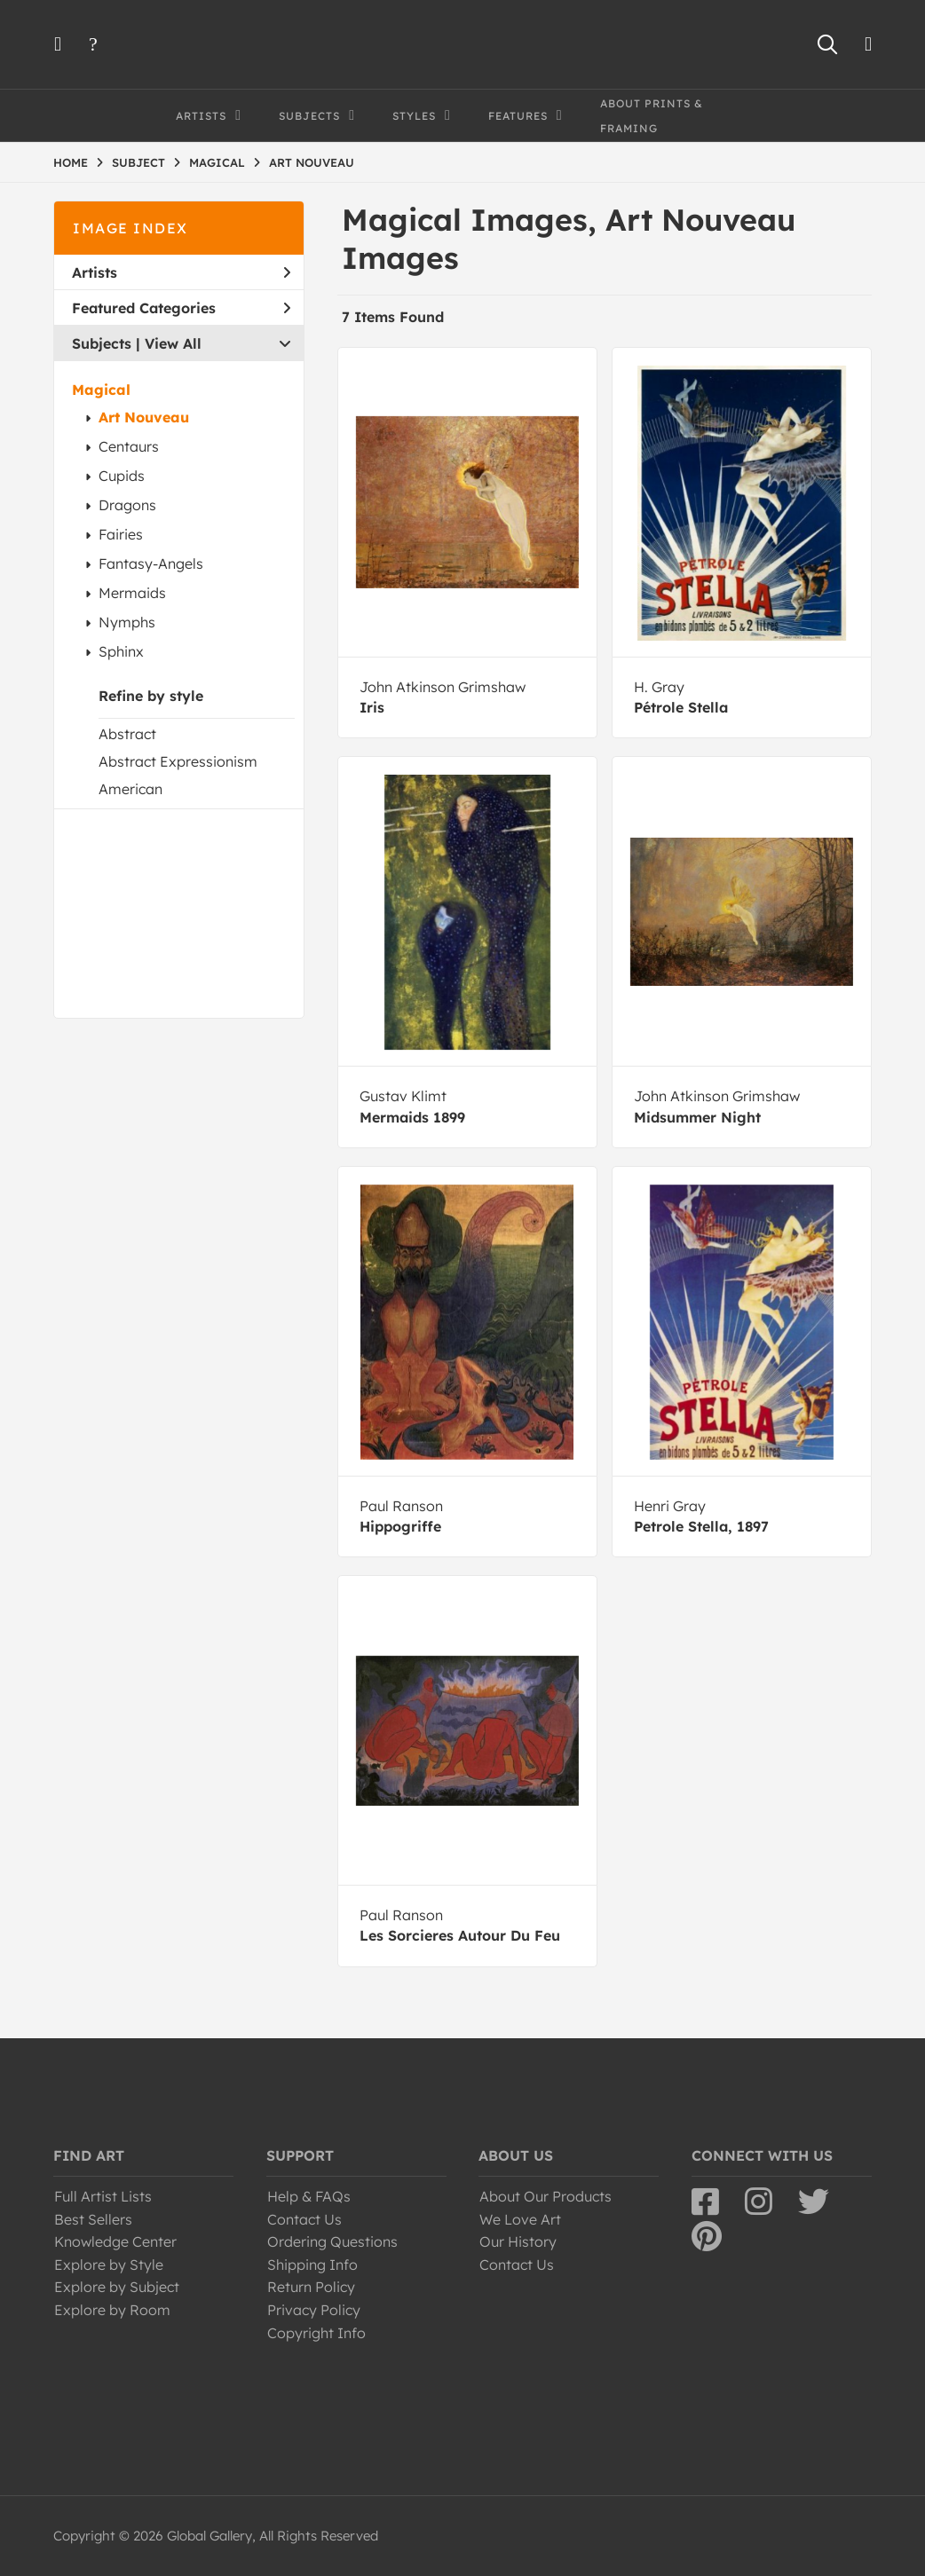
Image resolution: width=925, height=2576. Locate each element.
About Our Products (545, 2196)
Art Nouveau (144, 417)
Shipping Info (312, 2264)
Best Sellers (93, 2219)
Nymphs (127, 622)
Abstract (127, 734)
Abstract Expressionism (178, 761)
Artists (181, 272)
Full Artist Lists (103, 2196)
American (130, 789)
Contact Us (304, 2219)
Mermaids (132, 593)
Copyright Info (316, 2333)
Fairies (121, 534)
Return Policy (311, 2287)
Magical (101, 389)
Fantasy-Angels (151, 563)
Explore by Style (108, 2264)
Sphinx (121, 651)
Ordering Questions (332, 2241)
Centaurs (129, 446)
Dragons (127, 505)
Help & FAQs (309, 2196)
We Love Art (520, 2219)
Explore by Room (112, 2310)
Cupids (122, 475)
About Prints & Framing (651, 116)
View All (173, 343)
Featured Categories (181, 308)
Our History (518, 2241)
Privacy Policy (313, 2310)
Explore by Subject (116, 2287)
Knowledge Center (115, 2241)
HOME (70, 162)
